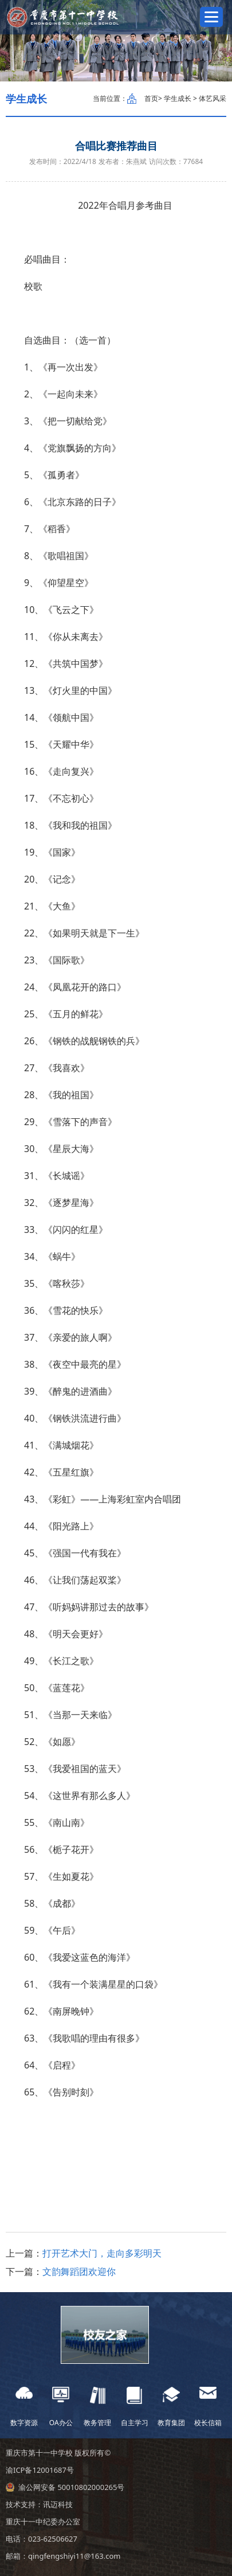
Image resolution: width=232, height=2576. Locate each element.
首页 (151, 98)
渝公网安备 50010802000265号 (71, 2487)
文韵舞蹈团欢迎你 (79, 2271)
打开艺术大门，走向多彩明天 (102, 2253)
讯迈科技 (58, 2504)
